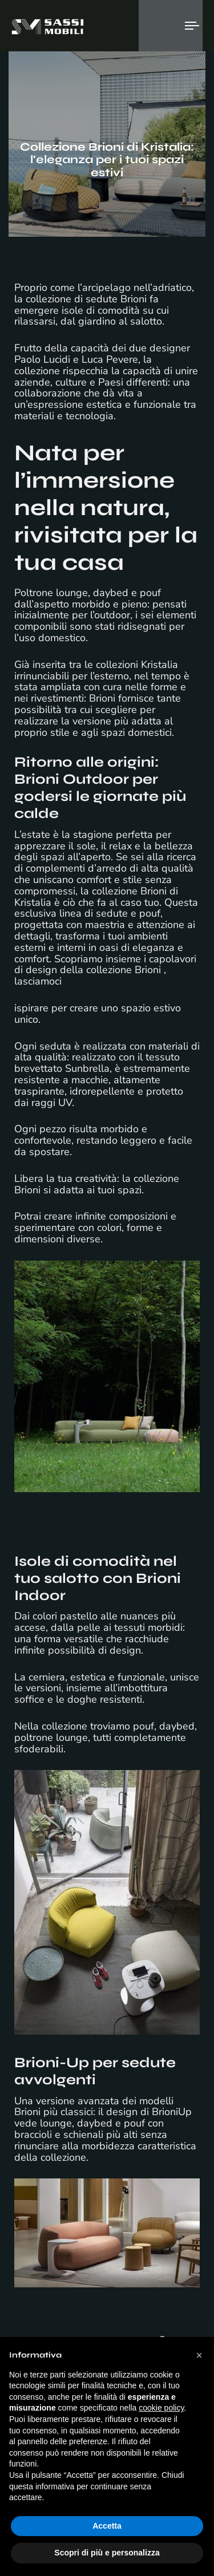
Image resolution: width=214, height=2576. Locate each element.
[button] (199, 2355)
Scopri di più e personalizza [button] (106, 2552)
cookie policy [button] (161, 2407)
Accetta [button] (107, 2525)
